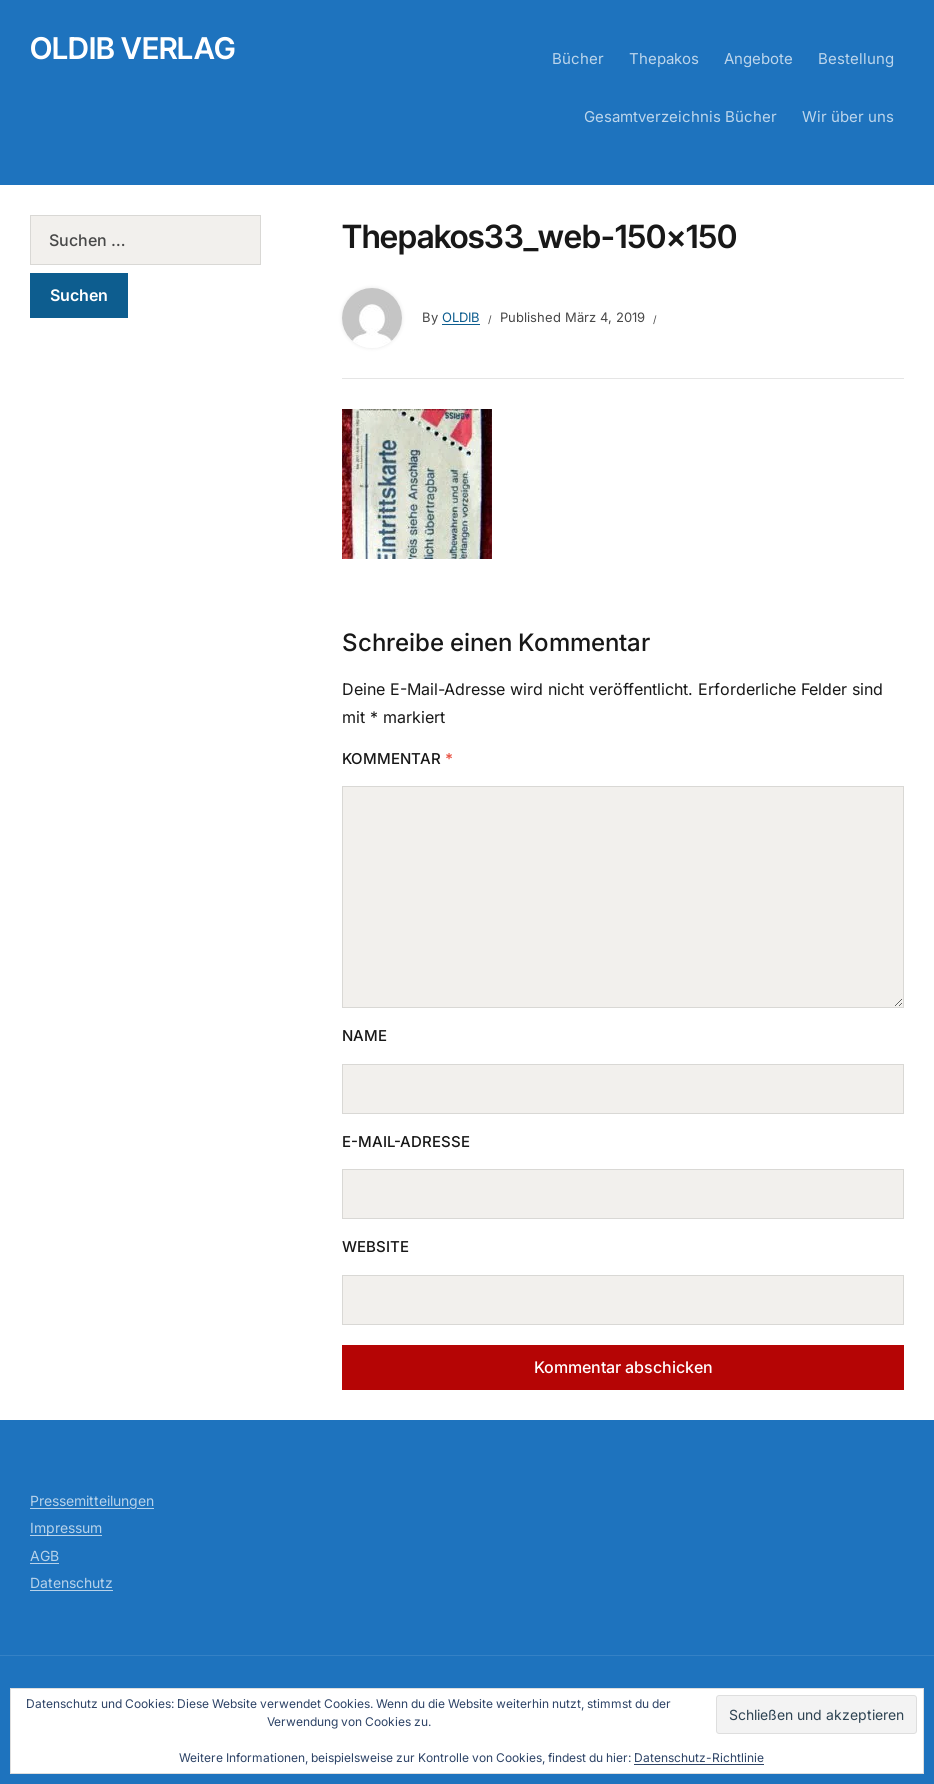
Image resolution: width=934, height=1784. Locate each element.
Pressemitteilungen (92, 1500)
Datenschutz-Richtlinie (699, 1757)
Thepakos (664, 58)
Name (364, 1035)
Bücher (578, 58)
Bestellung (856, 58)
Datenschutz (71, 1582)
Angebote (758, 58)
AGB (44, 1555)
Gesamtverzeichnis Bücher (680, 116)
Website (375, 1246)
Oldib (461, 317)
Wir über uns (848, 116)
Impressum (66, 1527)
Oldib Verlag (133, 48)
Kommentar (397, 758)
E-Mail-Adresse (406, 1141)
